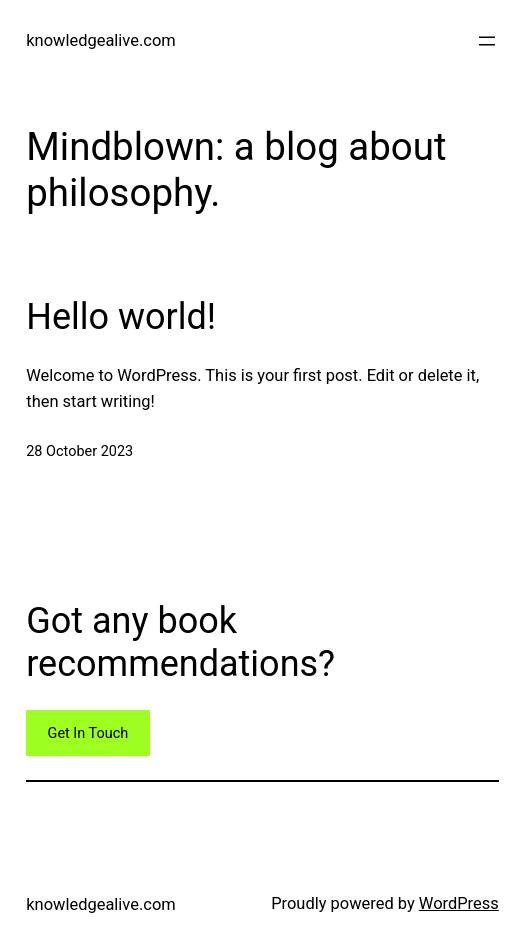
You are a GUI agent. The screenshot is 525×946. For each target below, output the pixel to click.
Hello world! (121, 317)
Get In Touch (88, 733)
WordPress (459, 903)
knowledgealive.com (100, 40)
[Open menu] (487, 41)
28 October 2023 (79, 451)
